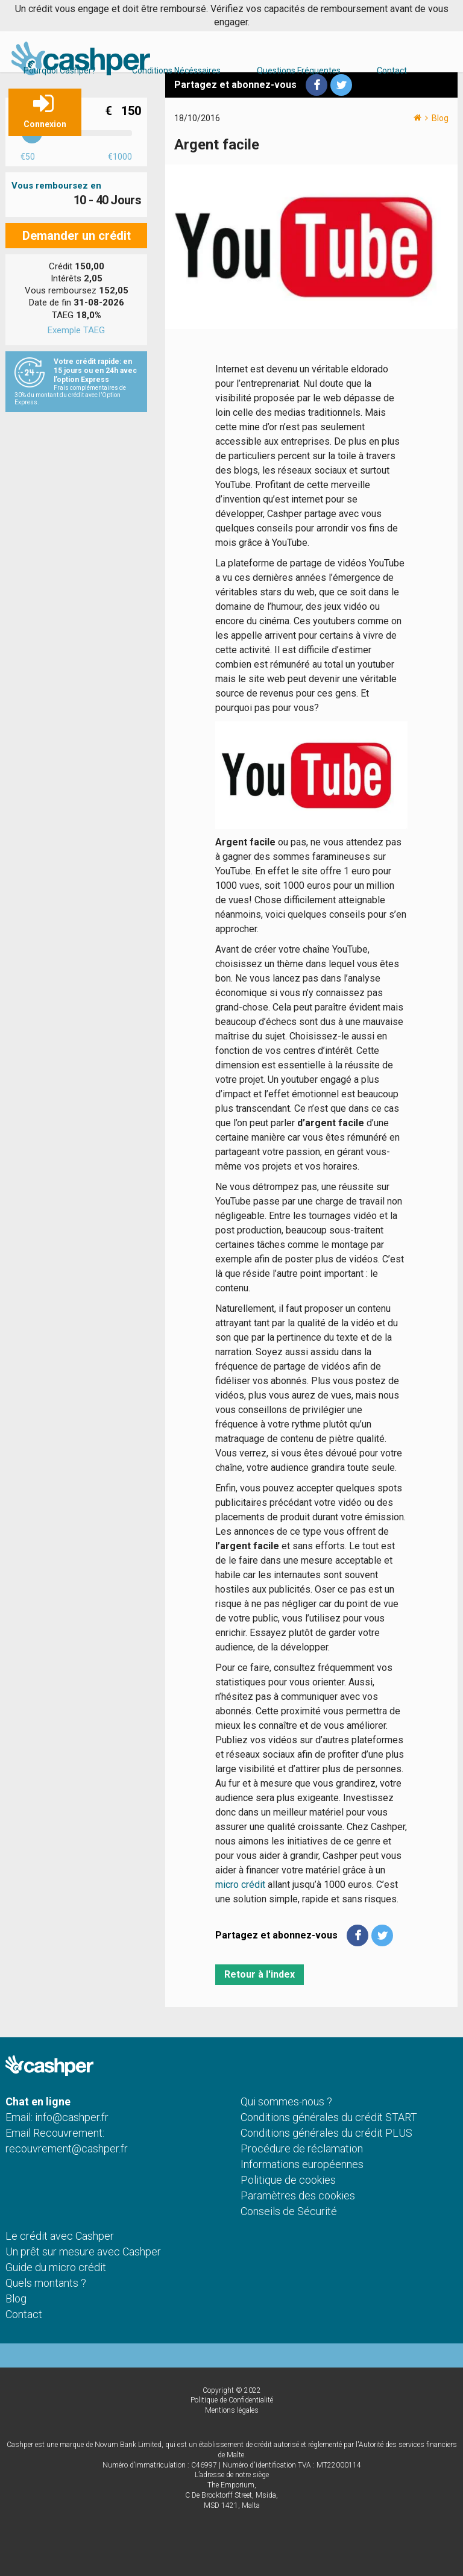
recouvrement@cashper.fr (66, 2148)
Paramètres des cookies (298, 2195)
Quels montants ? (45, 2283)
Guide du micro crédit (55, 2267)
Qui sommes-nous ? (286, 2101)
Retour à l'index (259, 1974)
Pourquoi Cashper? (60, 70)
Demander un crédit (76, 235)
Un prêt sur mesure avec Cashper (83, 2251)
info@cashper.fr (72, 2117)
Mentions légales (232, 2410)
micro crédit (240, 1884)
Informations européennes (302, 2164)
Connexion (45, 124)
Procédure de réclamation (302, 2148)
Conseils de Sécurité (289, 2211)
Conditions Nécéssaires (176, 70)
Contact (392, 70)
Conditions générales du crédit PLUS (326, 2132)
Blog (440, 118)
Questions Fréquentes (299, 70)
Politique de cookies (288, 2179)
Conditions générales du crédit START (329, 2117)
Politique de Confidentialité (232, 2400)
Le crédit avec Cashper (59, 2236)
